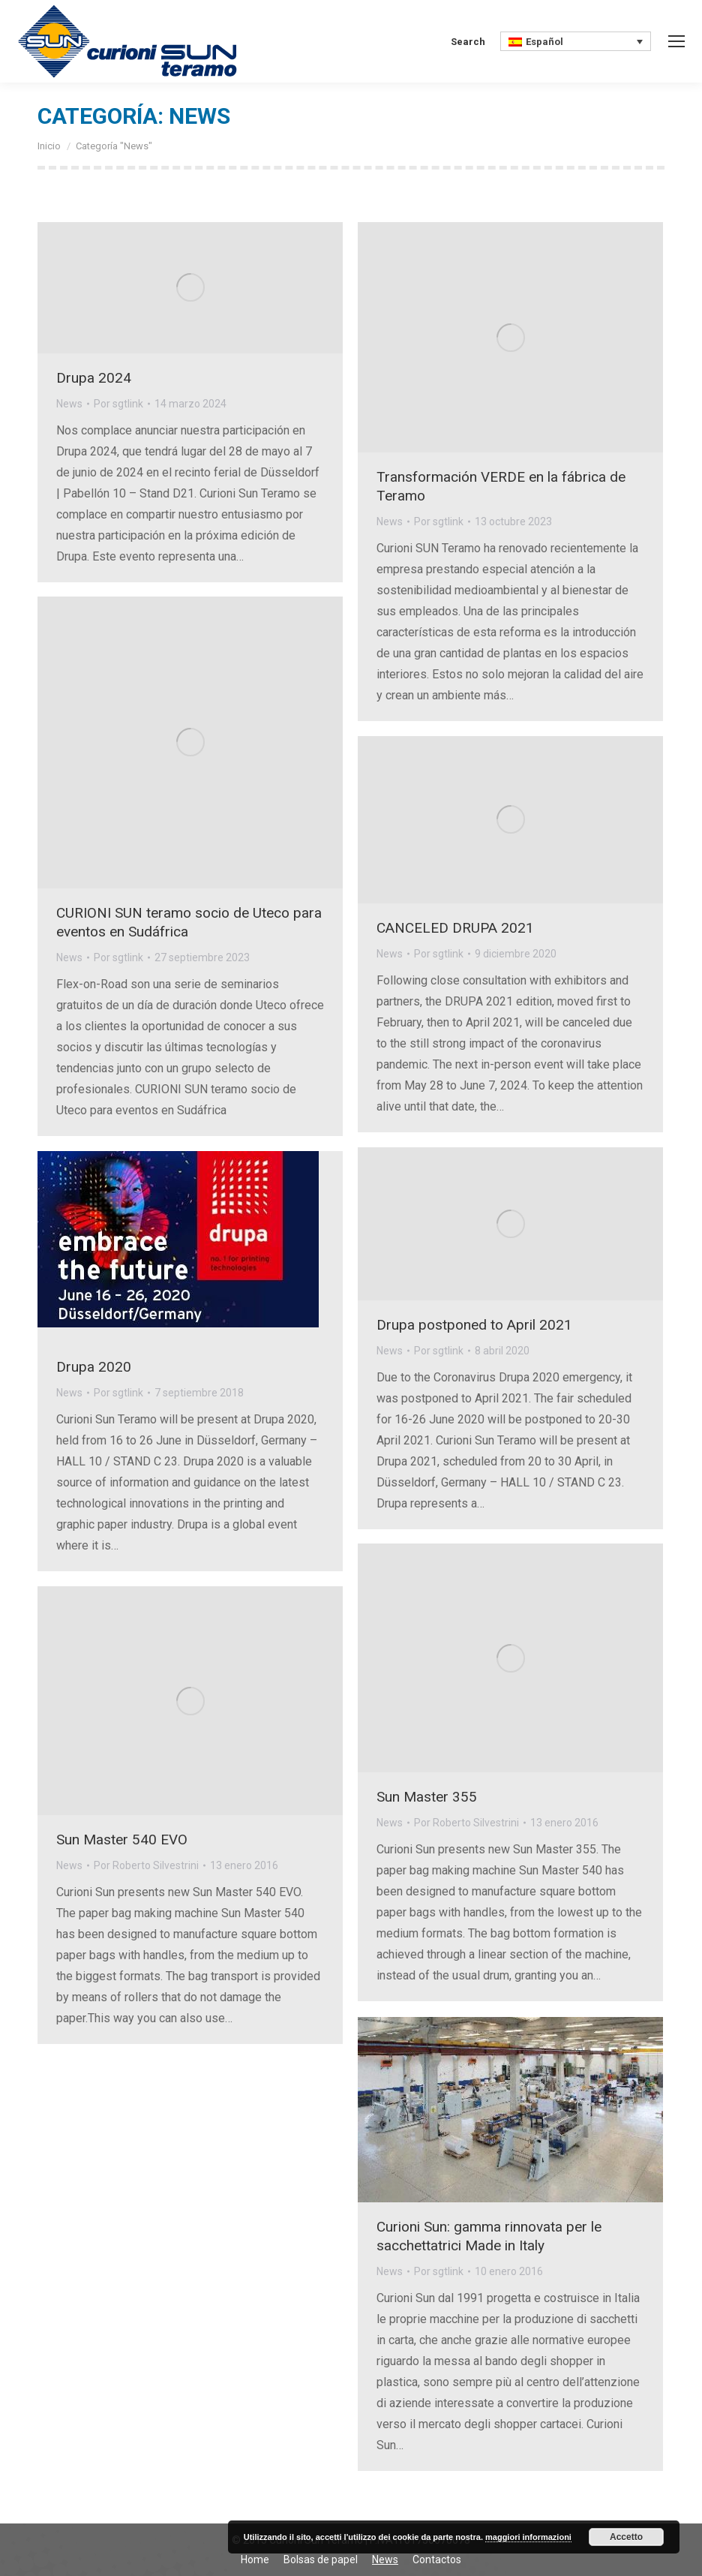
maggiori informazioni (528, 2536)
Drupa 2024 (93, 377)
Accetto (626, 2537)
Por (118, 404)
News (69, 404)
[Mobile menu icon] (676, 41)
